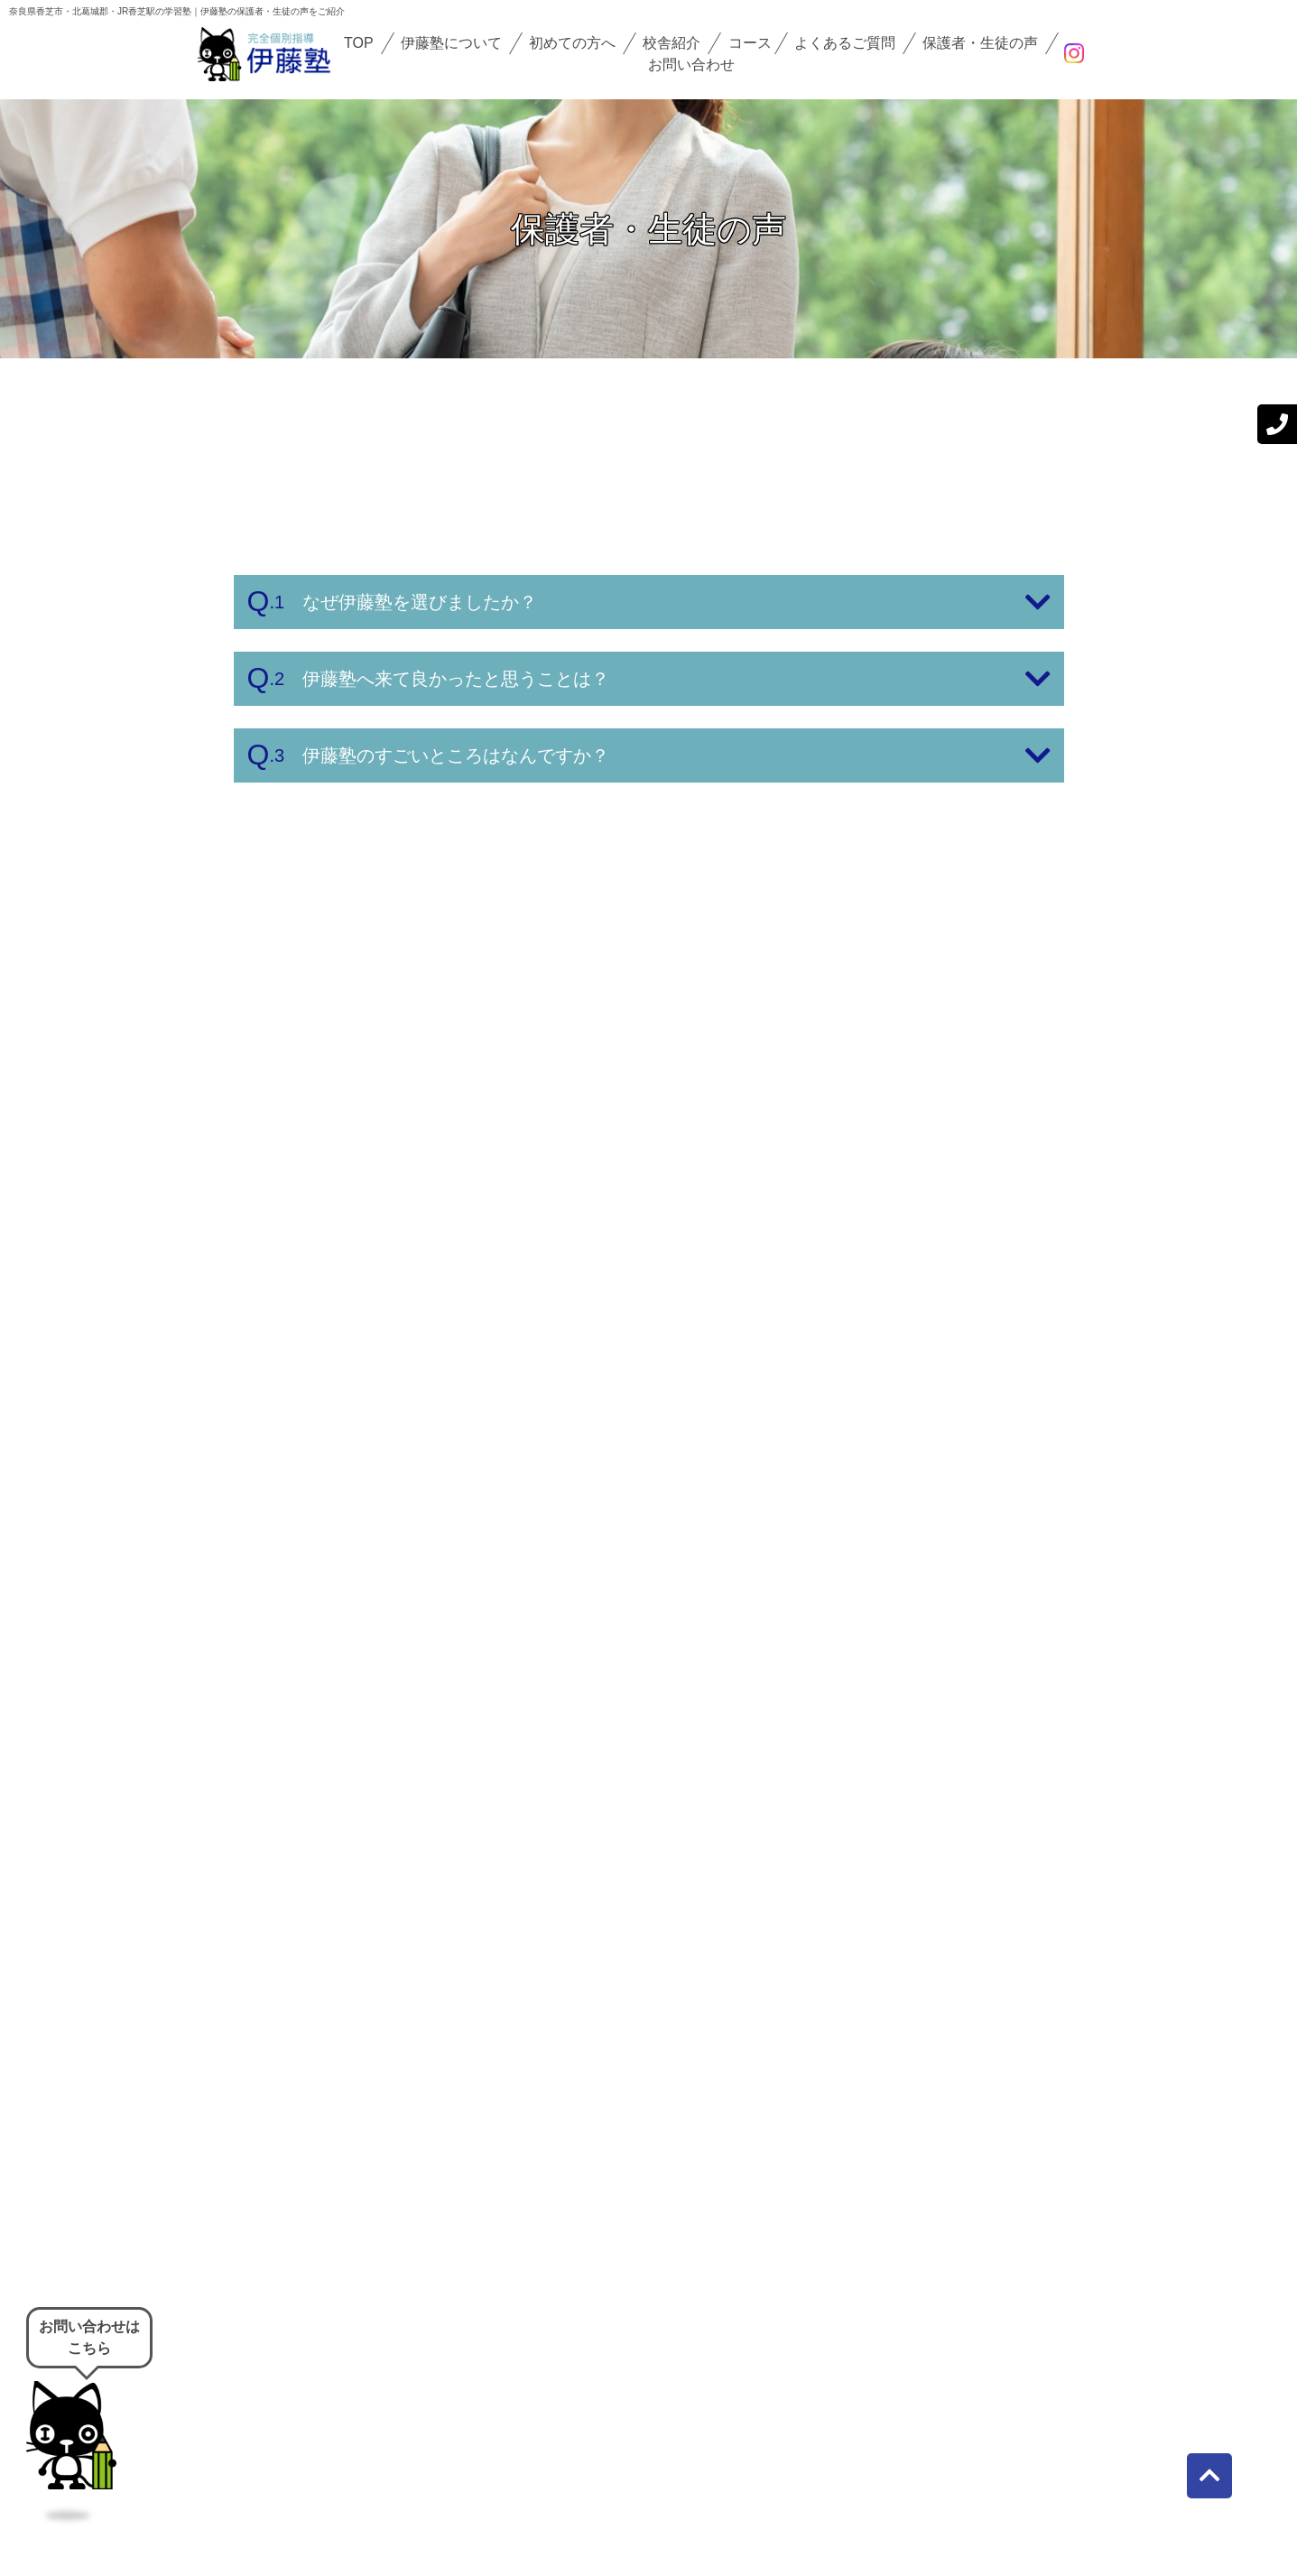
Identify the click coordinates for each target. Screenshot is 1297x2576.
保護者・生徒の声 (980, 43)
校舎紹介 (671, 43)
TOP (359, 43)
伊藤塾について (451, 43)
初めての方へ (572, 43)
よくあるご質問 (844, 43)
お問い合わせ (691, 64)
